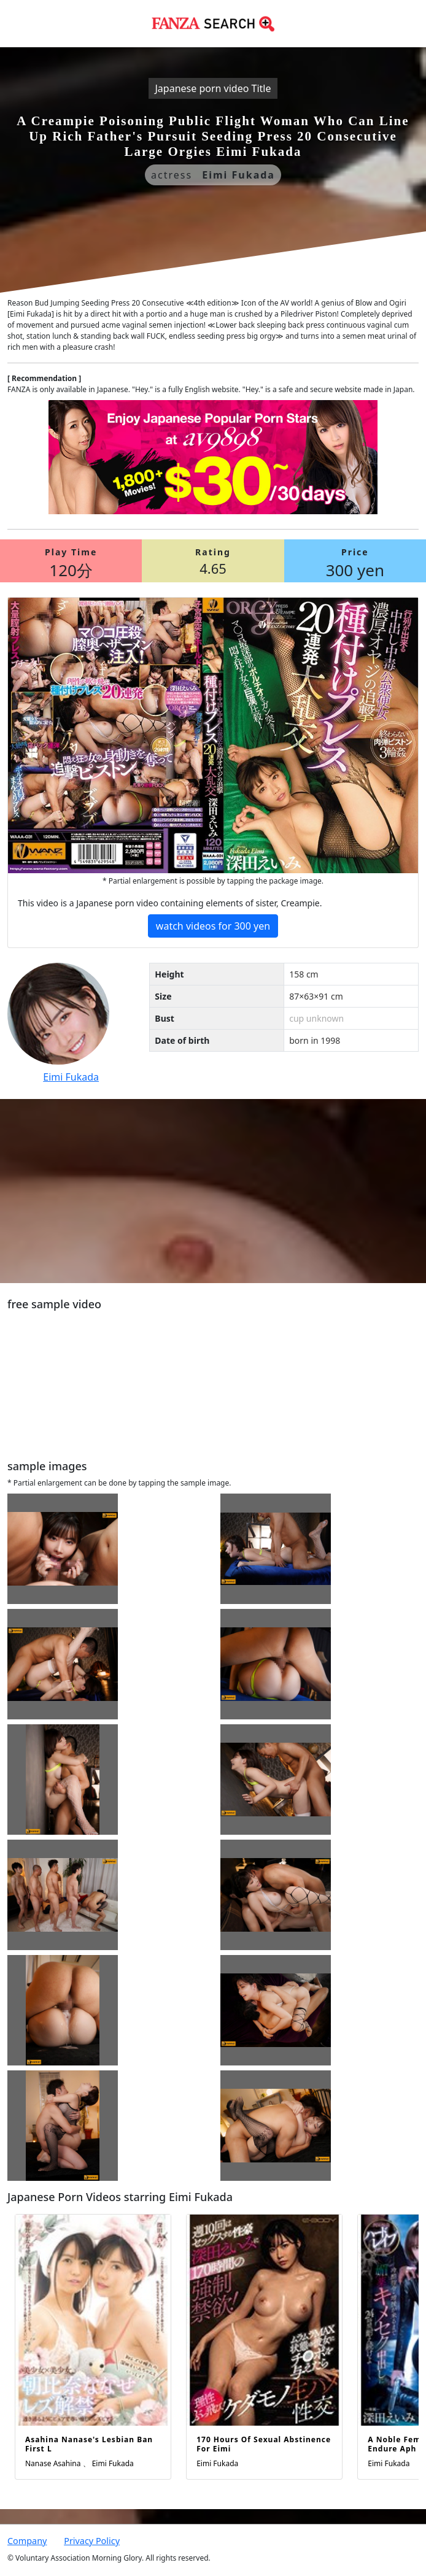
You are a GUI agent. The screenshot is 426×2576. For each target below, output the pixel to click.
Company (27, 2541)
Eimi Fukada (71, 1077)
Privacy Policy (92, 2541)
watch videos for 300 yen (213, 926)
